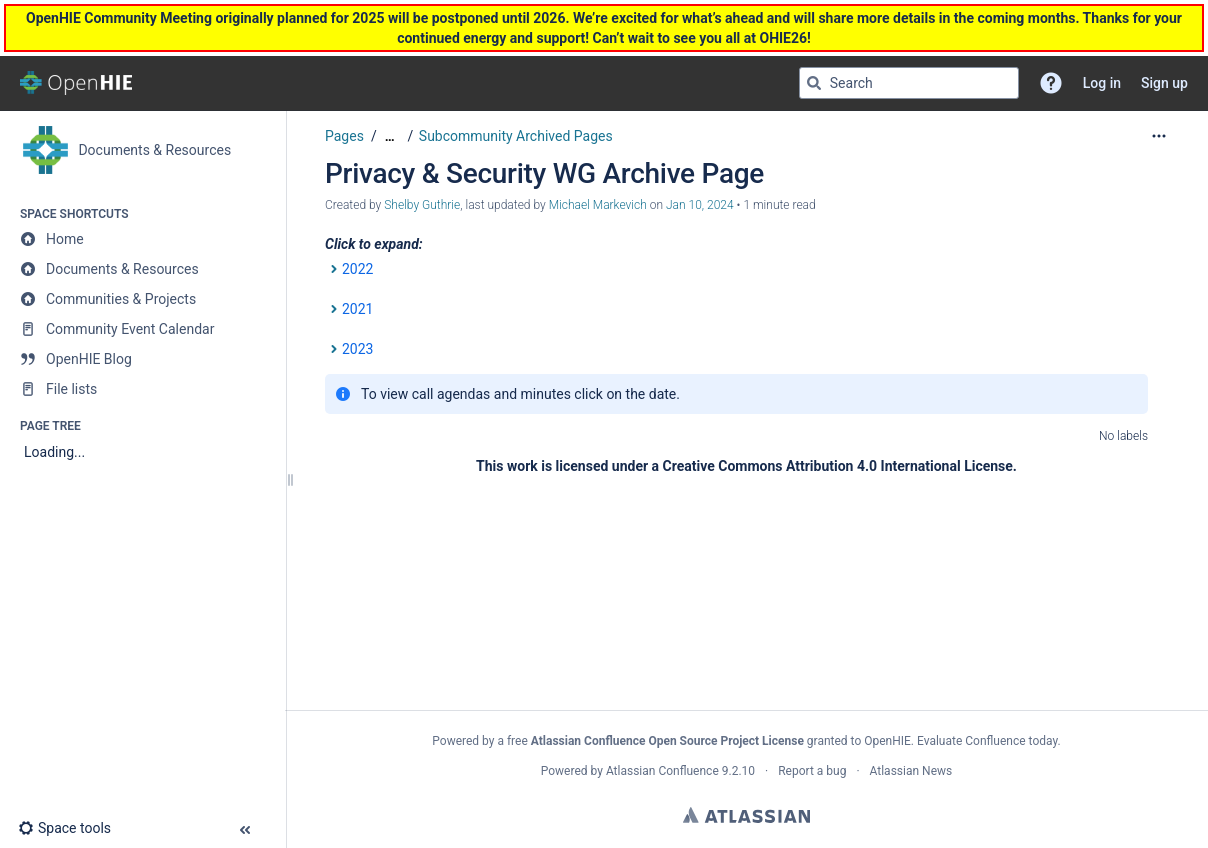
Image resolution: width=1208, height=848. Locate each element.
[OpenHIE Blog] (142, 359)
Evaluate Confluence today (987, 741)
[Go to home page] (76, 83)
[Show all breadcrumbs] (390, 136)
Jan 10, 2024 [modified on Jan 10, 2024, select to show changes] (700, 205)
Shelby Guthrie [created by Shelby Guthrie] (422, 205)
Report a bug (812, 771)
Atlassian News (911, 771)
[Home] (142, 239)
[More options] (1159, 136)
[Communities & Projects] (142, 299)
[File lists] (142, 389)
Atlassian (746, 815)
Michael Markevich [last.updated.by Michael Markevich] (598, 205)
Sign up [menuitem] (1164, 83)
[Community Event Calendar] (142, 329)
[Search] (814, 83)
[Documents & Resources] (142, 269)
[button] (1051, 83)
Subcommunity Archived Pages (516, 136)
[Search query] (909, 83)
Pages (344, 136)
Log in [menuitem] (1102, 83)
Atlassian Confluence (662, 771)
